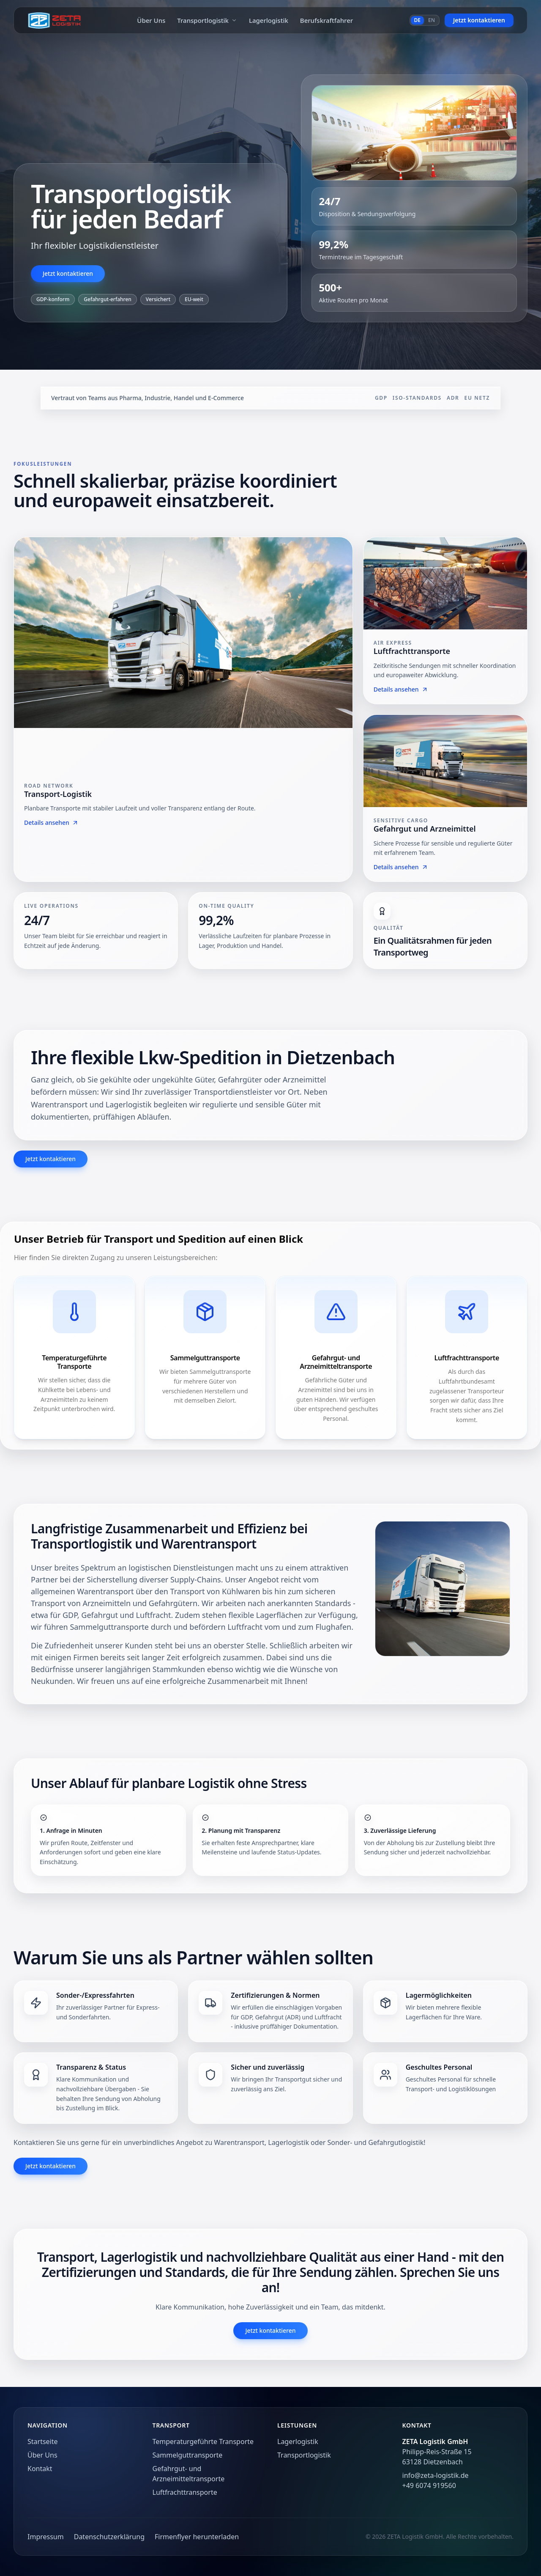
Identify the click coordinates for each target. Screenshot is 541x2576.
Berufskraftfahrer (326, 20)
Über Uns (151, 20)
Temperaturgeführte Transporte (203, 2441)
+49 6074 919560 (429, 2485)
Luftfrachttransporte (185, 2492)
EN (431, 20)
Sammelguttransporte (188, 2455)
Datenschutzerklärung (109, 2536)
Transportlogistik (207, 20)
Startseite (42, 2441)
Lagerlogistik (268, 20)
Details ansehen (51, 822)
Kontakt (39, 2468)
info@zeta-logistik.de (435, 2475)
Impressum (45, 2536)
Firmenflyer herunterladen (197, 2536)
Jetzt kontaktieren (479, 20)
